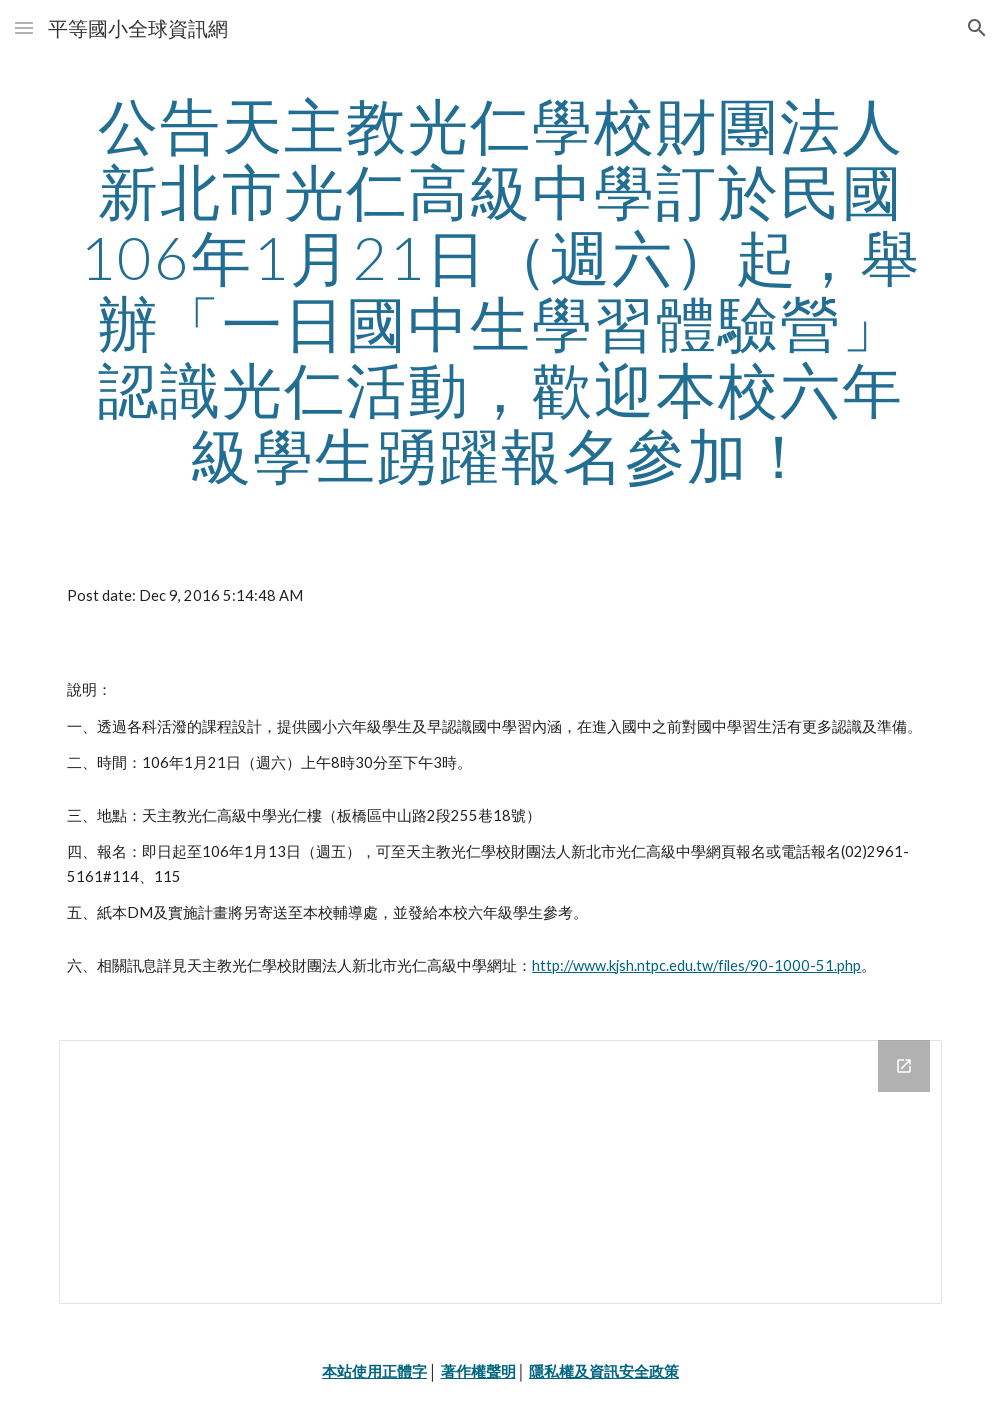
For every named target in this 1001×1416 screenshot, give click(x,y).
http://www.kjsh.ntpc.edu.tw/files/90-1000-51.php (696, 965)
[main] (500, 290)
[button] (24, 27)
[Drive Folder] (500, 1172)
